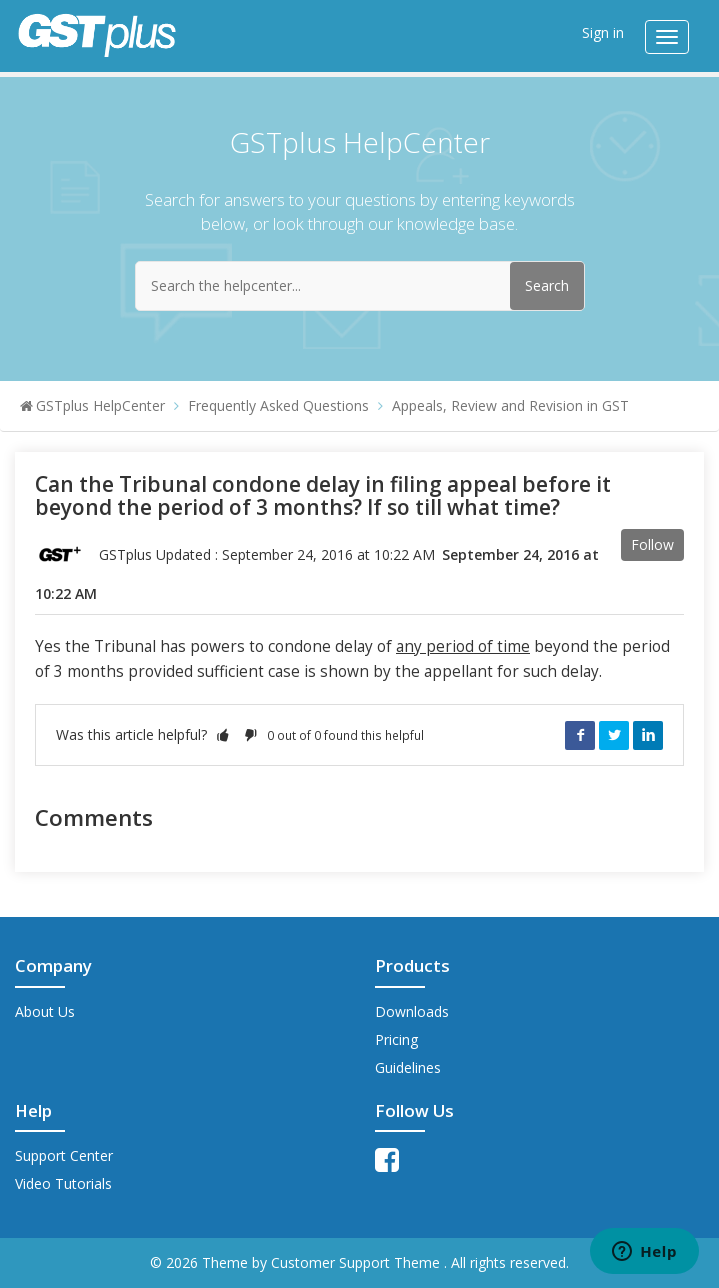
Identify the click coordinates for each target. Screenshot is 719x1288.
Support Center (64, 1155)
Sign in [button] (603, 32)
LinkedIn (648, 735)
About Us (45, 1011)
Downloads (412, 1011)
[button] (223, 734)
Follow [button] (652, 544)
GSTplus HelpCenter (100, 405)
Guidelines (408, 1067)
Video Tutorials (63, 1183)
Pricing (396, 1039)
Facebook (580, 735)
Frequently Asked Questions (278, 405)
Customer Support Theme (357, 1262)
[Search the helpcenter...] (360, 286)
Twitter (614, 735)
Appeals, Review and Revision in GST (510, 405)
